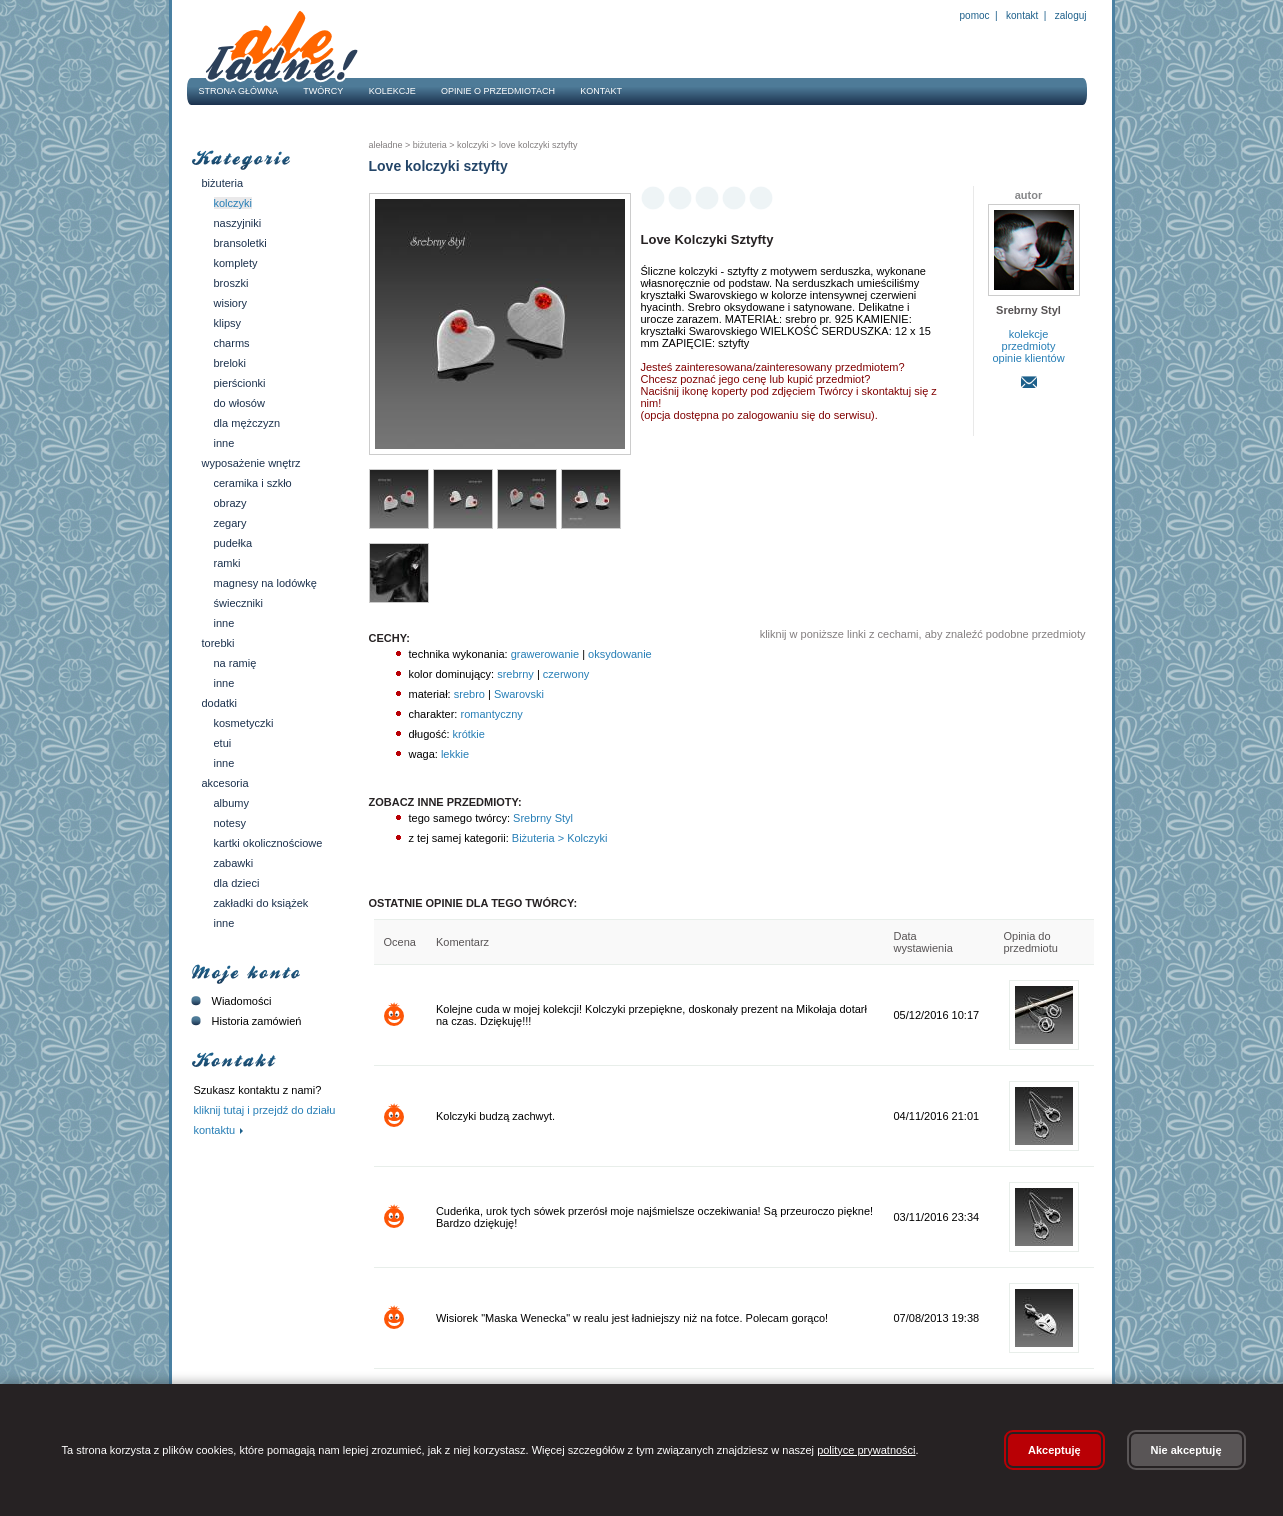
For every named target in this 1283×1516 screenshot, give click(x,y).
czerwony (566, 674)
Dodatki (219, 703)
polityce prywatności (866, 1450)
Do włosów (239, 403)
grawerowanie (545, 654)
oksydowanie (620, 654)
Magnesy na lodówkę (265, 583)
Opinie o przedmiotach (498, 91)
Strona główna (239, 91)
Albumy (231, 803)
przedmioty (1029, 346)
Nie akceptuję (1186, 1450)
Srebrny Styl (541, 818)
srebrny (515, 674)
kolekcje (1029, 334)
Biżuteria (223, 183)
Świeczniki (239, 603)
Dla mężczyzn (247, 423)
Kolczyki (233, 203)
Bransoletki (240, 243)
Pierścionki (240, 383)
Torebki (218, 643)
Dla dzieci (237, 883)
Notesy (230, 823)
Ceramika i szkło (253, 483)
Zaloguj (1069, 15)
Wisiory (231, 303)
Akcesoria (225, 783)
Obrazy (230, 503)
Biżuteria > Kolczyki (558, 838)
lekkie (455, 754)
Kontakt (1022, 15)
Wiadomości (229, 1001)
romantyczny (491, 714)
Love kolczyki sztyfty (536, 145)
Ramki (227, 563)
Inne (224, 443)
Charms (232, 343)
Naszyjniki (238, 223)
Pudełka (233, 543)
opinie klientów (1028, 358)
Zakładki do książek (261, 903)
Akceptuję (1054, 1450)
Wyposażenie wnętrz (251, 463)
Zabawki (234, 863)
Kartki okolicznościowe (268, 843)
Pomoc (975, 15)
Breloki (230, 363)
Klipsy (228, 323)
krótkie (469, 734)
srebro (469, 694)
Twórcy (323, 91)
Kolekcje (392, 91)
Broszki (231, 283)
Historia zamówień (244, 1021)
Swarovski (519, 694)
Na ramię (235, 663)
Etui (223, 743)
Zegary (230, 523)
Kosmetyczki (244, 723)
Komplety (236, 263)
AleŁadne (386, 145)
